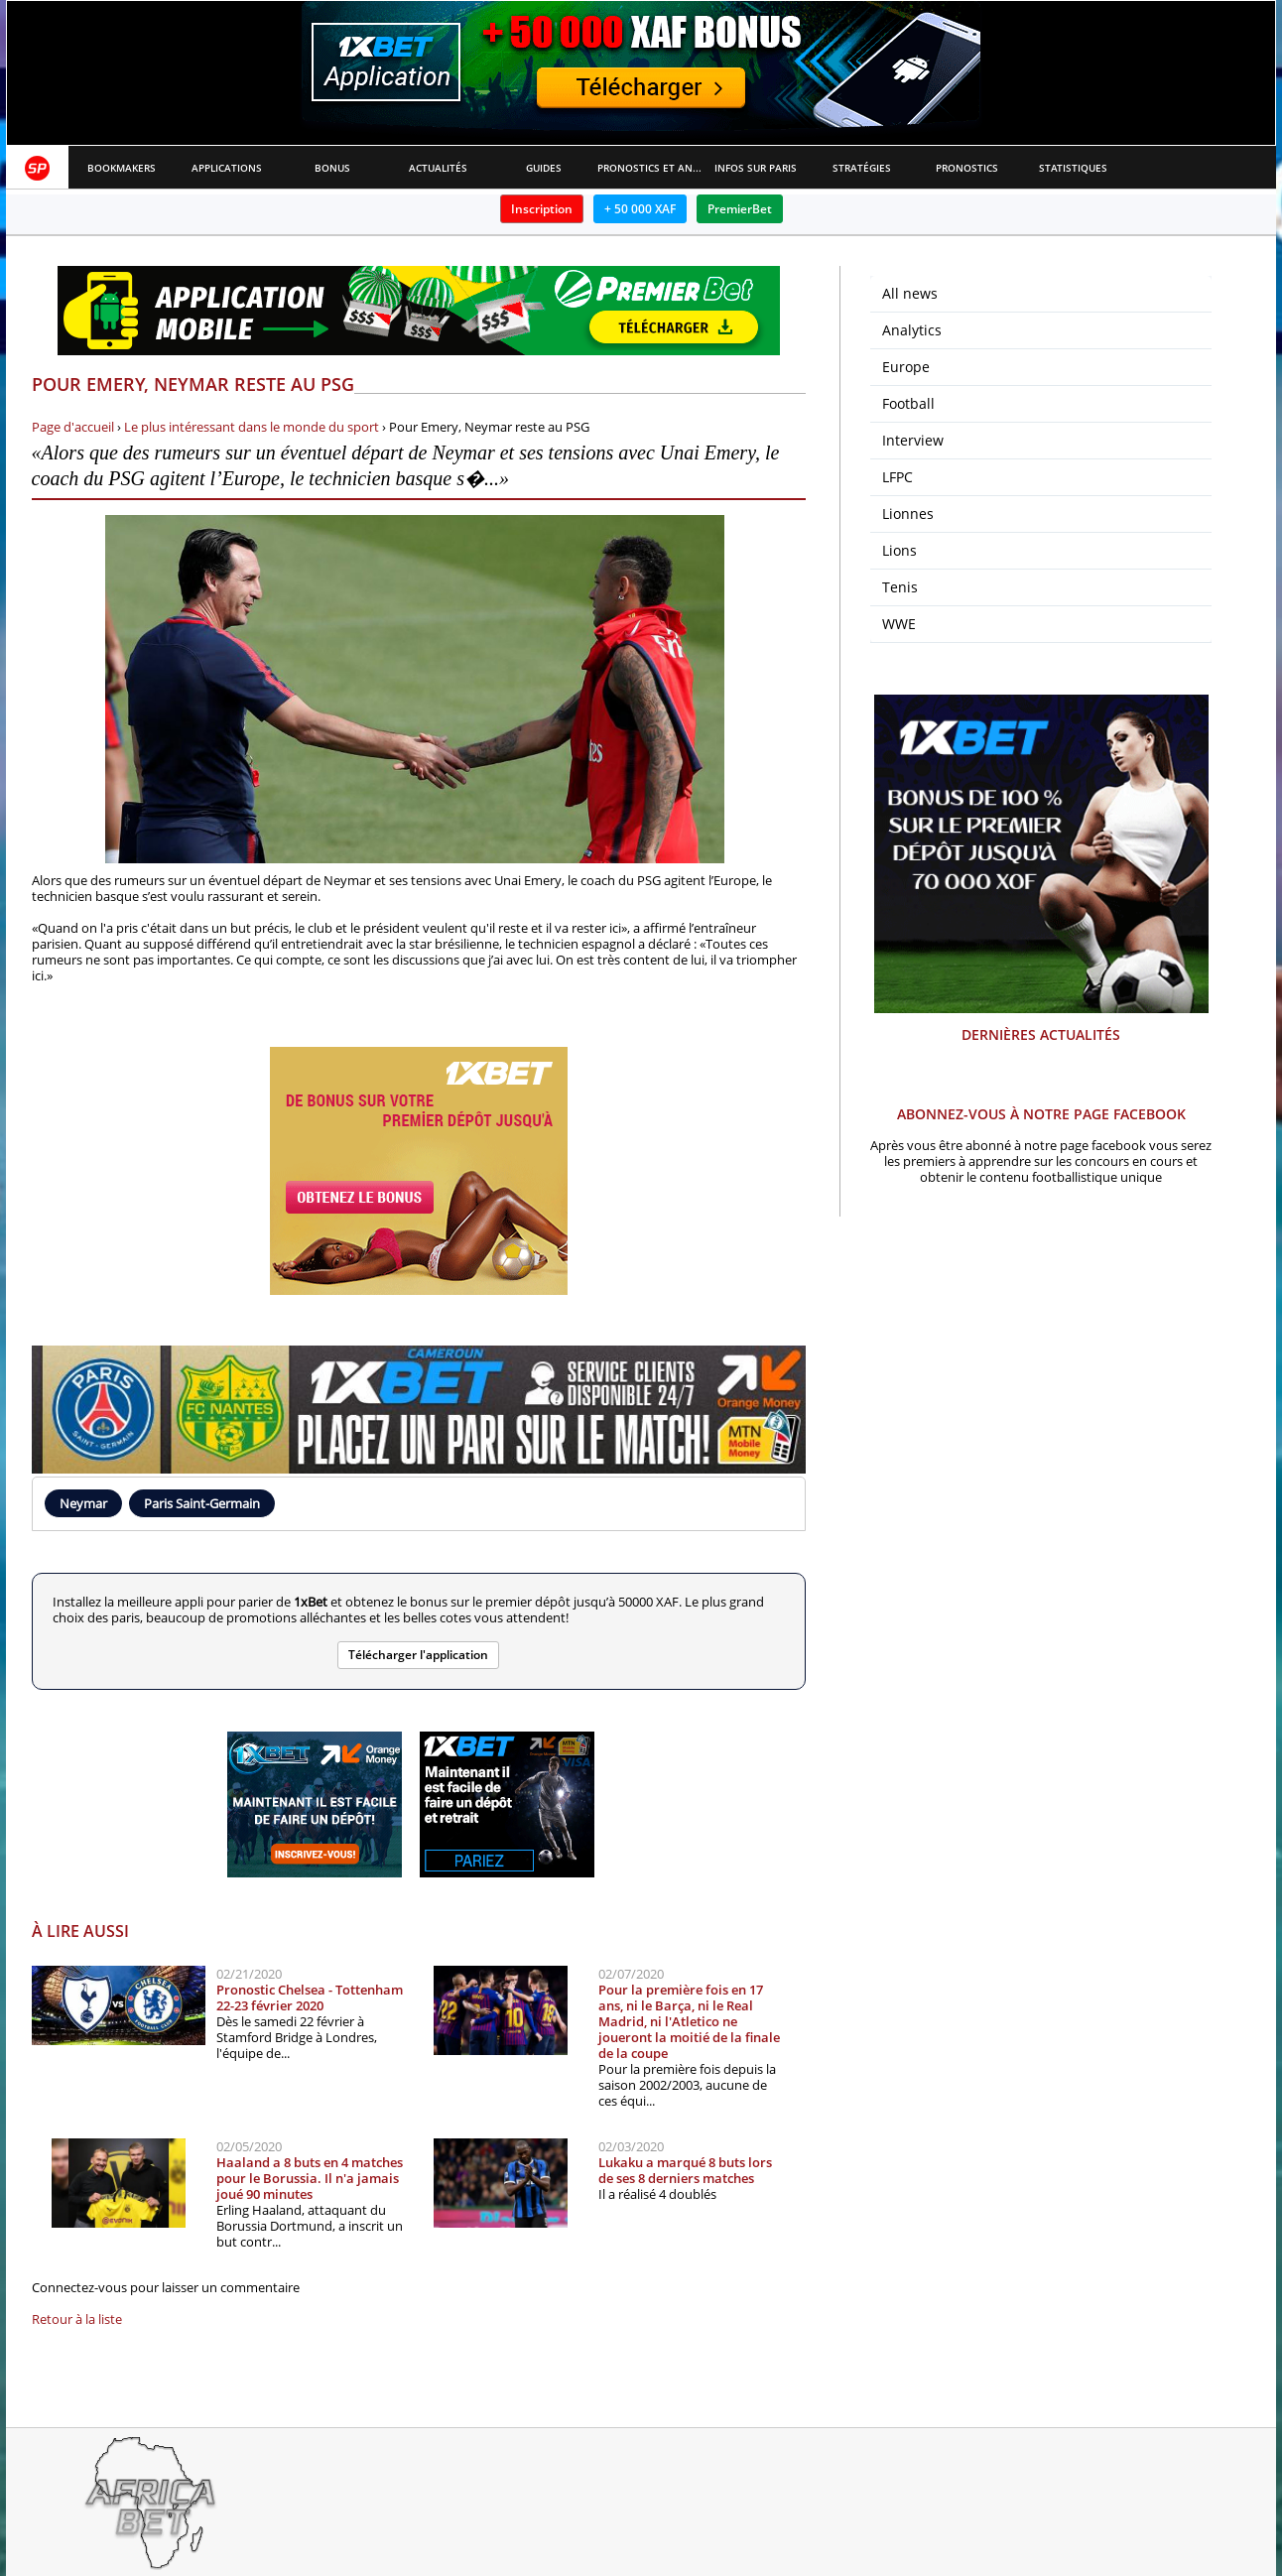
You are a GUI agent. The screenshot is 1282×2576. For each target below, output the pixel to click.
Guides (544, 168)
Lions (899, 550)
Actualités (438, 168)
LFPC (897, 476)
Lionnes (908, 513)
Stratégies (862, 168)
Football (908, 403)
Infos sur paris (755, 168)
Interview (913, 440)
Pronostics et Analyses (650, 168)
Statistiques (1073, 168)
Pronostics (967, 168)
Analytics (912, 330)
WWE (899, 623)
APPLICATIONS (227, 168)
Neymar (83, 1503)
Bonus (332, 168)
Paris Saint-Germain (202, 1503)
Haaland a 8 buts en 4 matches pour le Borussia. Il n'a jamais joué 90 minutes (309, 2178)
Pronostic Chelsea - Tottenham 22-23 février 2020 (309, 1997)
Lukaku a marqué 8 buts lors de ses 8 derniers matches (685, 2170)
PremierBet (739, 208)
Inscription (542, 208)
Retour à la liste (77, 2319)
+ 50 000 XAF (640, 208)
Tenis (900, 587)
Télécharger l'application (418, 1654)
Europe (906, 366)
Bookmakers (121, 168)
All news (910, 293)
